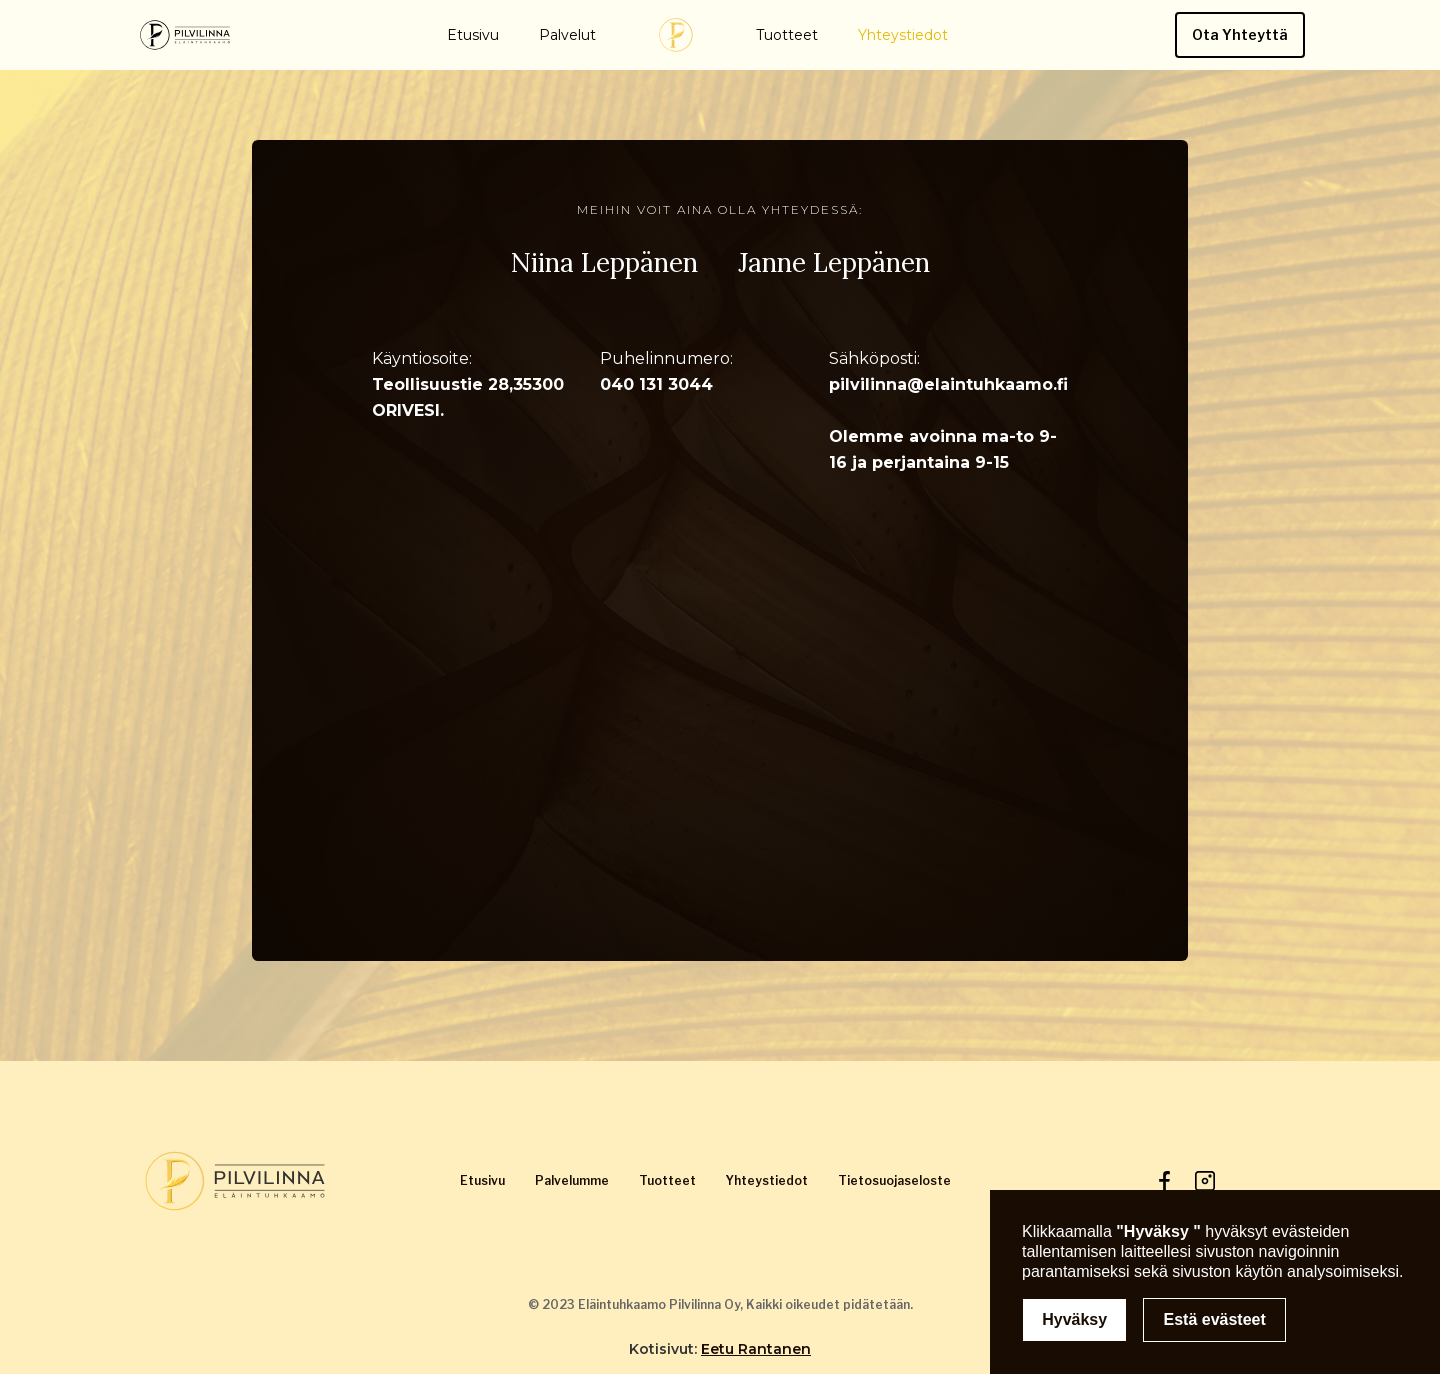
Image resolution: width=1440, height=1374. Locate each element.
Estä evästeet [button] (1215, 1319)
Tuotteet (787, 35)
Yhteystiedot (903, 35)
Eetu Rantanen (756, 1349)
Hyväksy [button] (1074, 1319)
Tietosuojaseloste (894, 1180)
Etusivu (473, 35)
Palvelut (567, 35)
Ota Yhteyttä (1240, 34)
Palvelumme (572, 1180)
